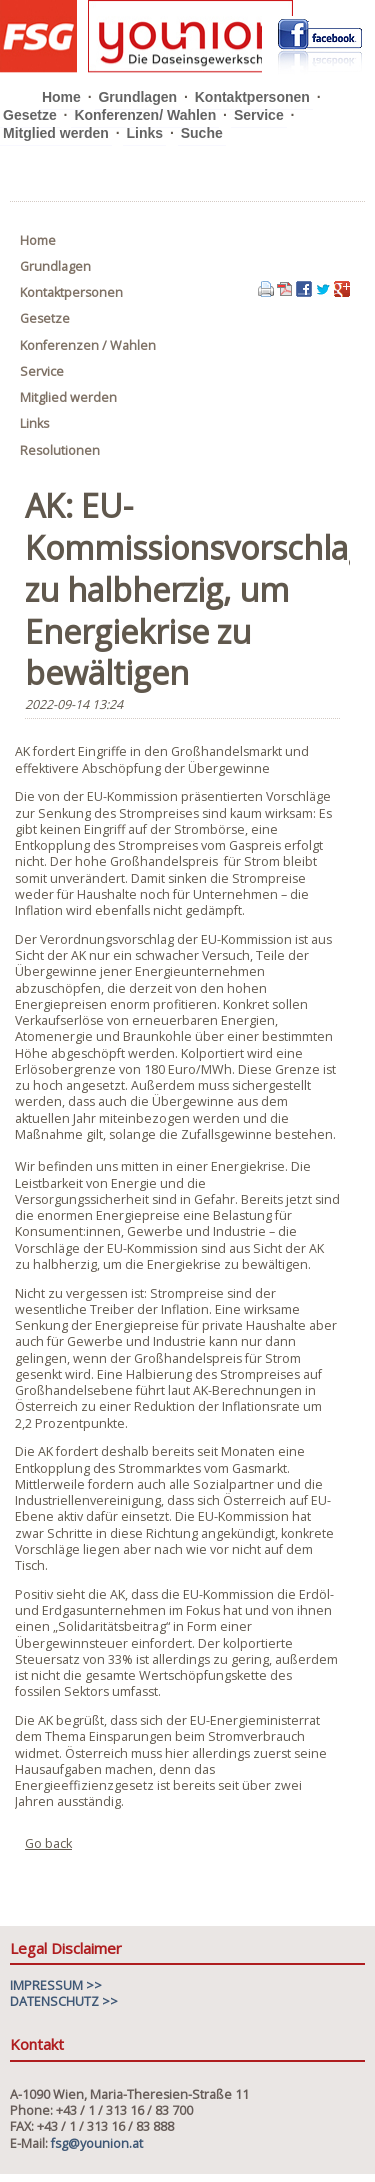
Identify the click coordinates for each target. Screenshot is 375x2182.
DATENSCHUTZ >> (64, 2001)
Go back (48, 1843)
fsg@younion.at (97, 2143)
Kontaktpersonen (252, 97)
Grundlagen (137, 97)
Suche (202, 133)
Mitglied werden (56, 133)
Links (144, 133)
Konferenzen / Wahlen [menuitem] (88, 345)
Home (61, 97)
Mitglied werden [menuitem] (68, 397)
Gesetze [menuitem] (45, 318)
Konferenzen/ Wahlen (145, 115)
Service (259, 115)
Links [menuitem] (34, 423)
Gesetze (30, 115)
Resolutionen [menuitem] (60, 450)
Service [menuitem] (42, 371)
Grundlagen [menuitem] (55, 266)
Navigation (347, 108)
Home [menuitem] (38, 240)
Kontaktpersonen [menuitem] (71, 292)
